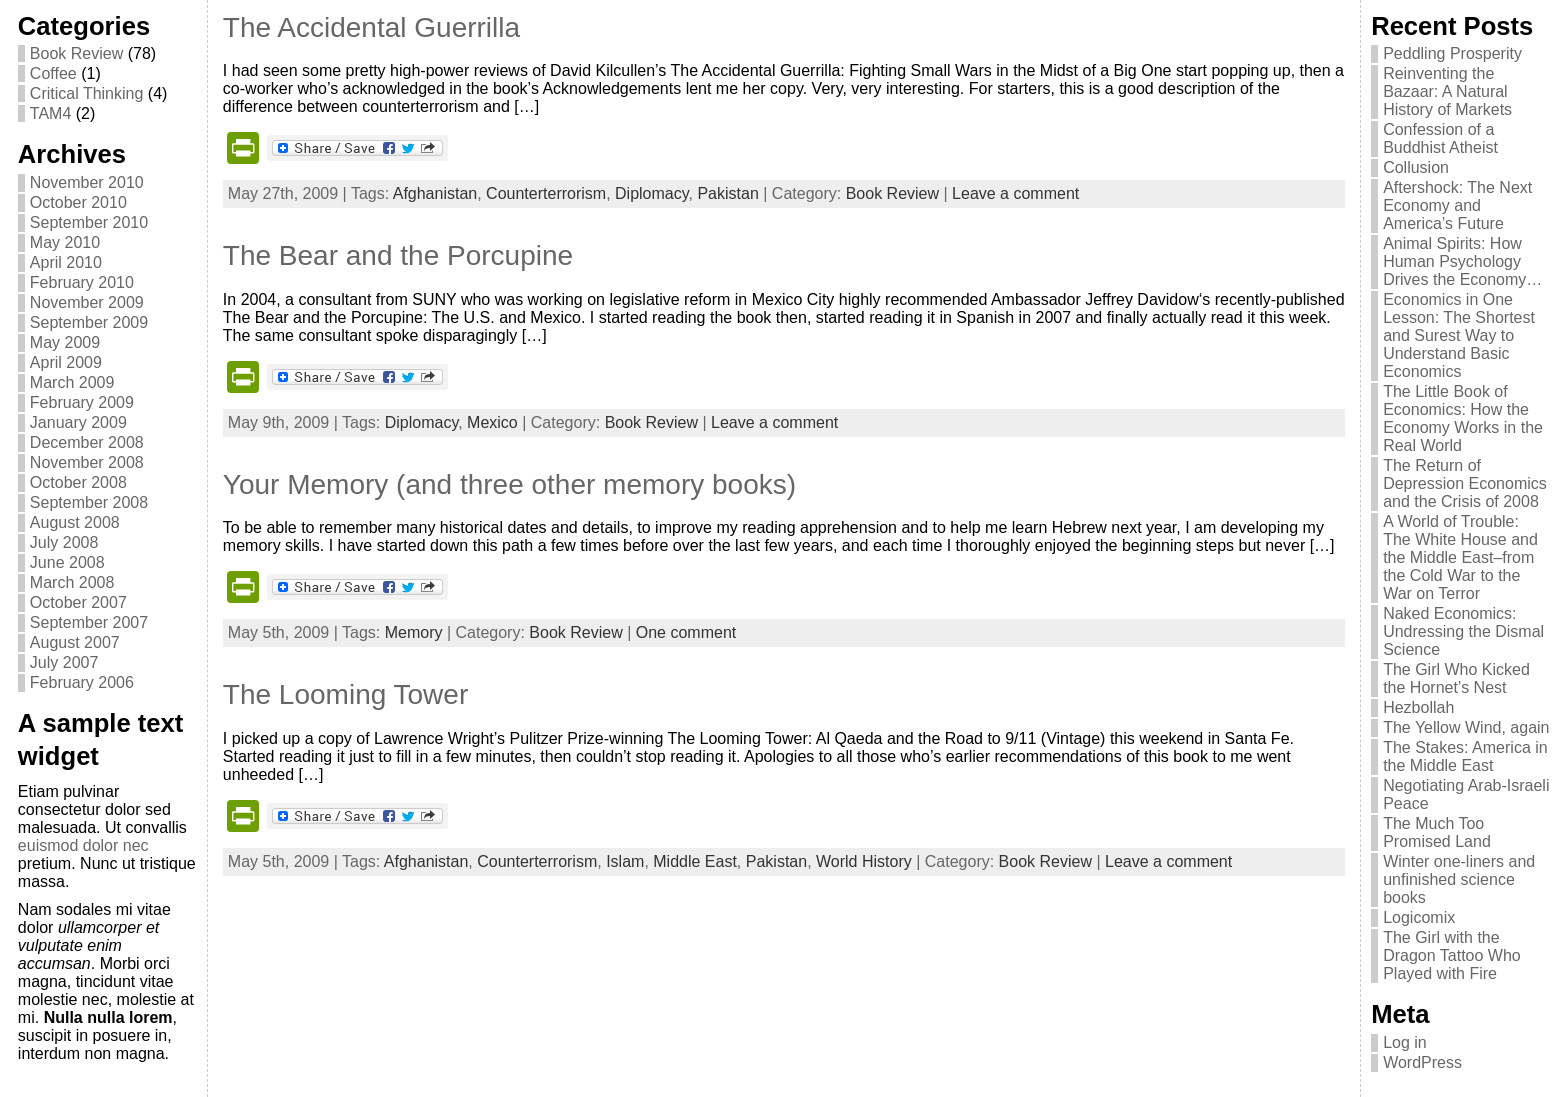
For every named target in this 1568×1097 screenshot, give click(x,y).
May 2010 (65, 242)
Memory (414, 632)
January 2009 (78, 422)
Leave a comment (1015, 193)
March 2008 (72, 582)
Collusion (1416, 167)
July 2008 (64, 542)
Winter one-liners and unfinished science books (1459, 879)
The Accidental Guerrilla (371, 27)
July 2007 (64, 662)
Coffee (53, 73)
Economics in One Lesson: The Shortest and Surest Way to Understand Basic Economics (1459, 335)
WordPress (1422, 1062)
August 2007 (75, 642)
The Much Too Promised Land (1437, 832)
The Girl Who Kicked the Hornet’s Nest (1456, 678)
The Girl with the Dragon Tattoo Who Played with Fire (1452, 955)
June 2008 (67, 562)
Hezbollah (1418, 707)
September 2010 (89, 222)
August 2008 (75, 522)
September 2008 (89, 502)
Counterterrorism (546, 193)
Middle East (695, 861)
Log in (1405, 1042)
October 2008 (78, 482)
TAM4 (50, 113)
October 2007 (78, 602)
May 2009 (65, 342)
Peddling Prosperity (1452, 53)
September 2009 (89, 322)
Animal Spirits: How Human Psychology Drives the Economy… (1462, 261)
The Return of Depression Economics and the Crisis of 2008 (1465, 483)
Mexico (492, 422)
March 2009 (72, 382)
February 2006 (82, 682)
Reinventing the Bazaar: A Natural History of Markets (1447, 91)
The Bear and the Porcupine (398, 255)
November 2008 (87, 462)
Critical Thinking (87, 93)
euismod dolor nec (83, 845)
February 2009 (82, 402)
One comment (686, 632)
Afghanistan (435, 193)
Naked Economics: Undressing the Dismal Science (1463, 631)
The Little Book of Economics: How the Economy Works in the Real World (1463, 418)
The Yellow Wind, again (1466, 727)
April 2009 (66, 362)
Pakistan (727, 193)
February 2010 (82, 282)
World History (864, 861)
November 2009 (87, 302)
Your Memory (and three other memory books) (509, 484)
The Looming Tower (345, 694)
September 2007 (89, 622)
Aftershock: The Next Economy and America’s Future (1457, 205)
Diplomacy (652, 193)
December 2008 (87, 442)
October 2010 (78, 202)
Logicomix (1419, 917)
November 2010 (87, 182)
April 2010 (66, 262)
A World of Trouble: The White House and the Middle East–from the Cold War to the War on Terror (1460, 557)
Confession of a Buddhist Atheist (1440, 138)
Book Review (76, 53)
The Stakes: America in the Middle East (1465, 756)
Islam (625, 861)
